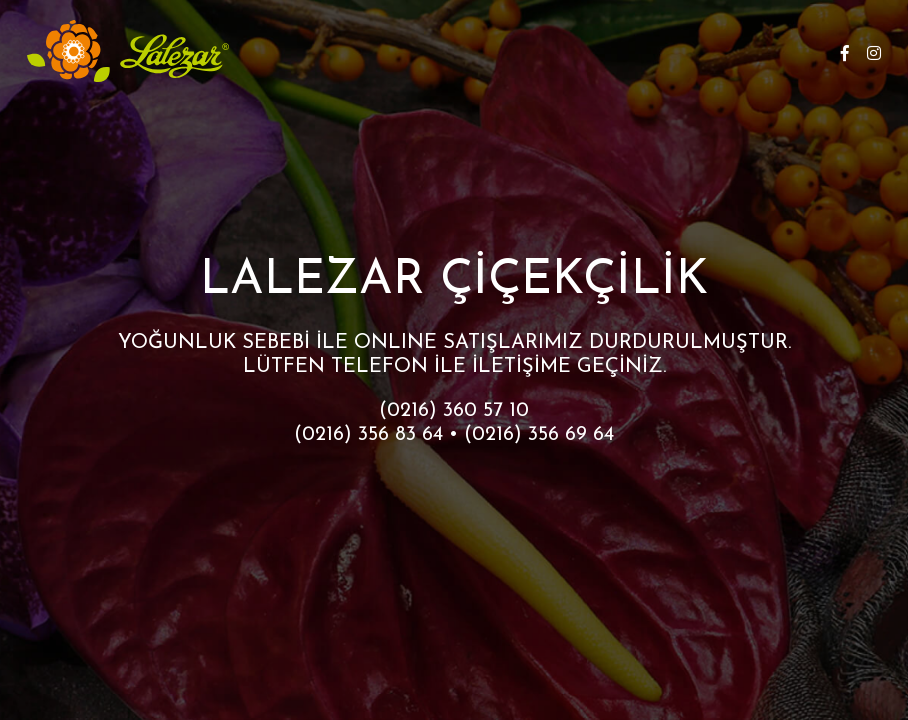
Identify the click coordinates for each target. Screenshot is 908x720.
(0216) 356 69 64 (539, 435)
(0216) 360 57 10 (454, 411)
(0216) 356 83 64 (368, 435)
